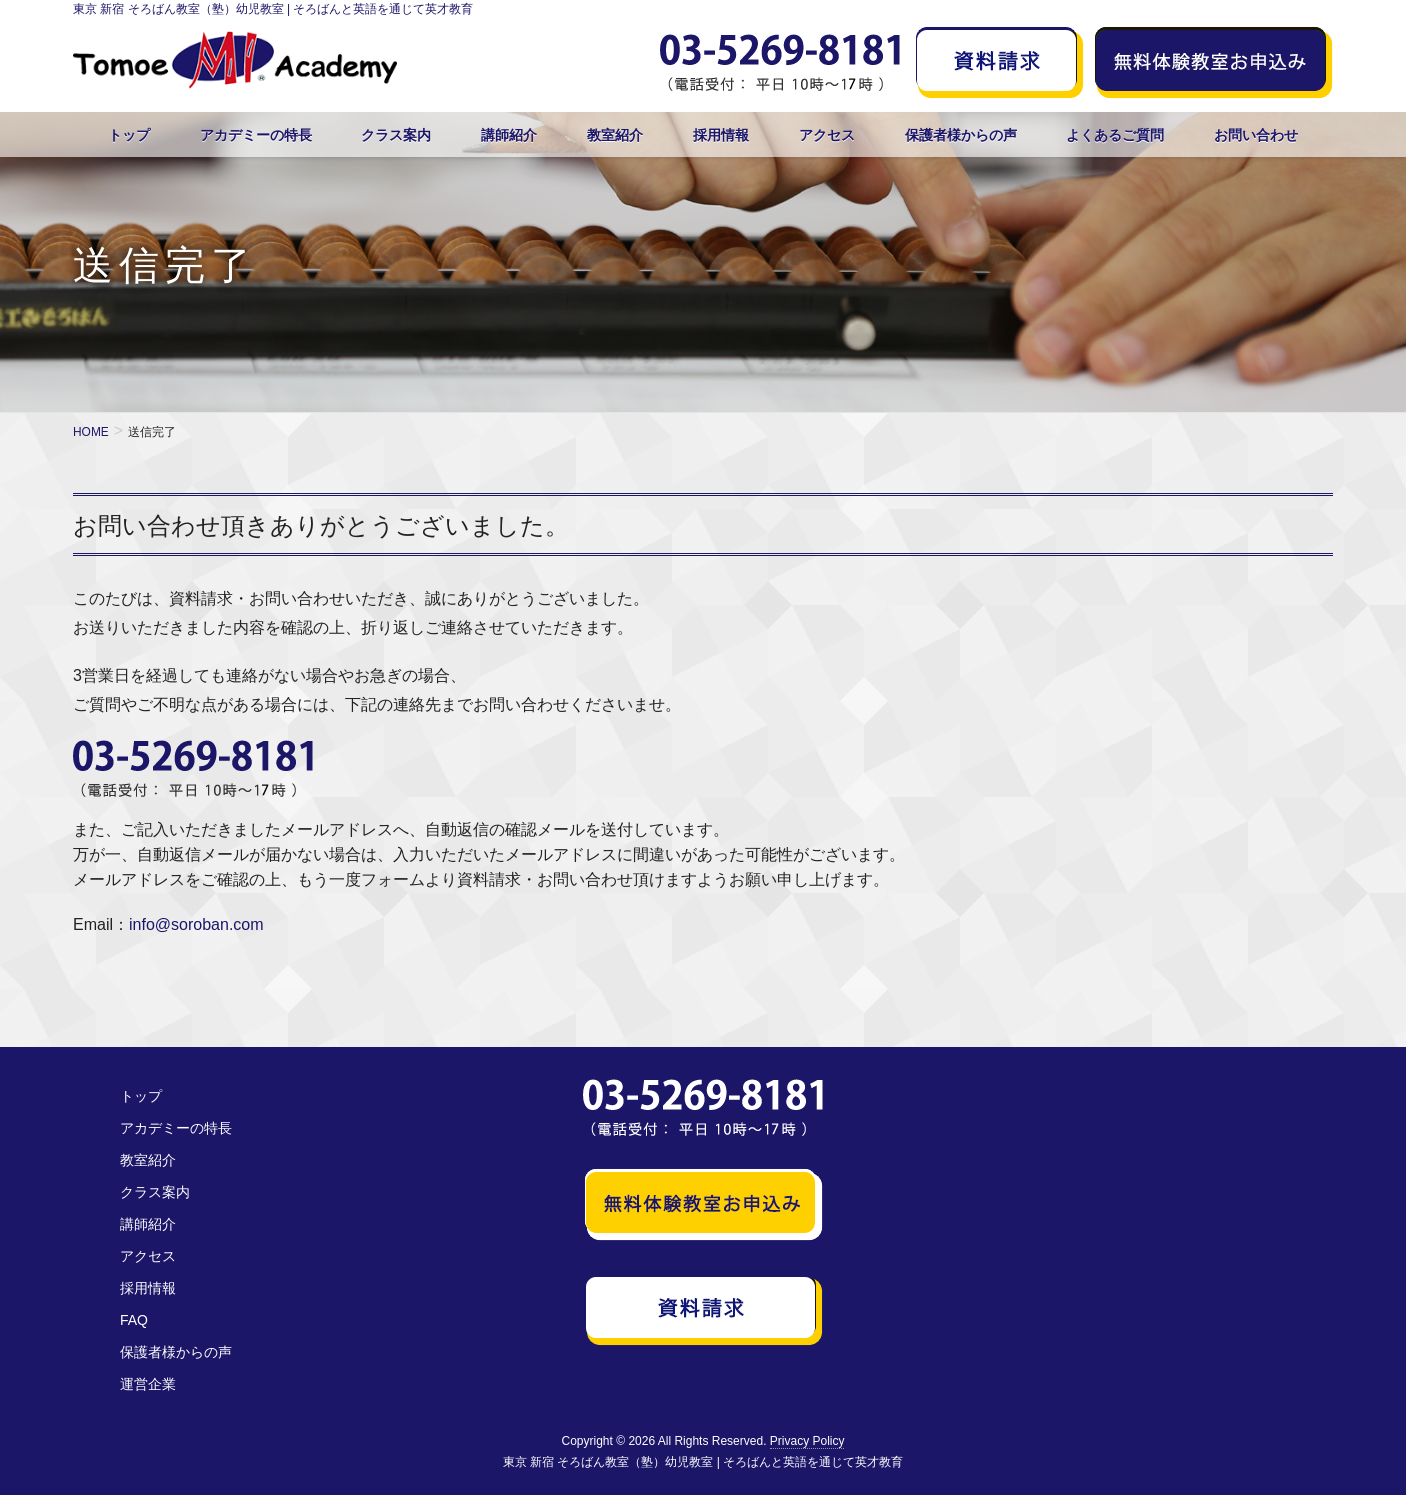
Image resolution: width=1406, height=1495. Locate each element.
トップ (141, 1096)
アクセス (148, 1256)
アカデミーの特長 (176, 1128)
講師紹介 (148, 1224)
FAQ (134, 1320)
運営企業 (148, 1384)
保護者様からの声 (176, 1352)
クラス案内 (155, 1192)
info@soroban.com (196, 924)
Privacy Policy (807, 1441)
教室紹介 (148, 1160)
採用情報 (148, 1288)
